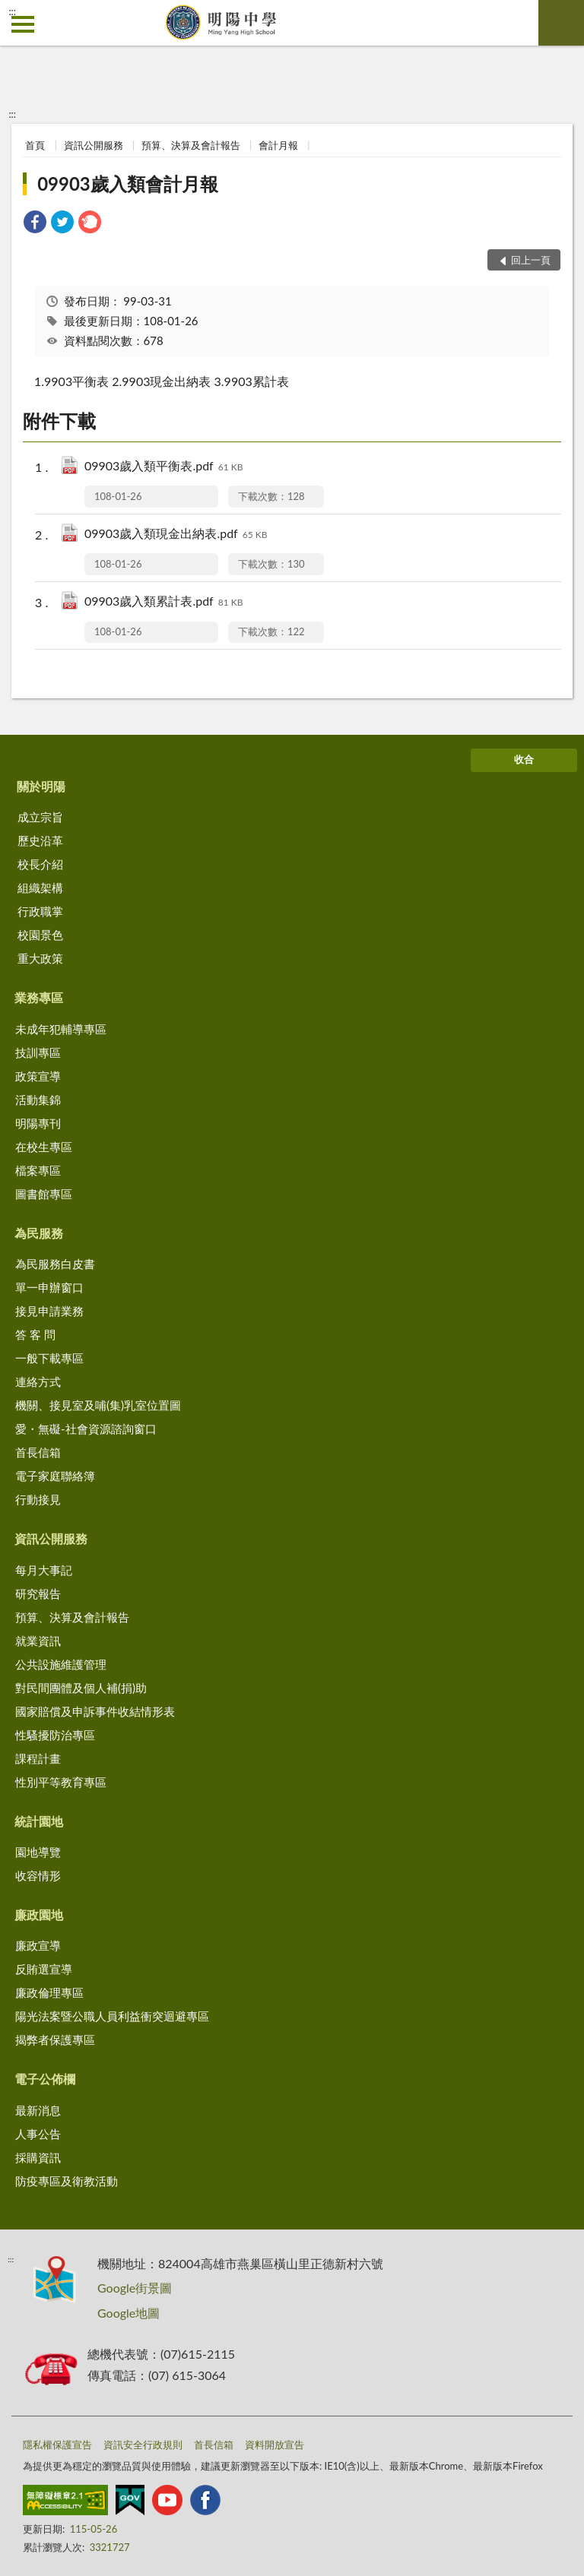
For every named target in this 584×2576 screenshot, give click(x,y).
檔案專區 (38, 1170)
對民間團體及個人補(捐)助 (81, 1688)
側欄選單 (22, 24)
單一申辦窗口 (49, 1287)
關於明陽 (41, 786)
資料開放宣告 (274, 2444)
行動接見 (38, 1499)
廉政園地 (38, 1914)
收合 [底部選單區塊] (524, 759)
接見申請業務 (49, 1311)
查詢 (561, 23)
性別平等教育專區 (60, 1782)
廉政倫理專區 (49, 1992)
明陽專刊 (38, 1123)
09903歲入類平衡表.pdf (163, 467)
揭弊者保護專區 (55, 2039)
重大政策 (40, 958)
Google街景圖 (134, 2287)
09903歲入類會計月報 (127, 183)
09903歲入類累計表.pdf (163, 602)
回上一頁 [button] (531, 260)
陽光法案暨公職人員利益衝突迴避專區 (112, 2016)
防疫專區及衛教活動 (66, 2181)
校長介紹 (40, 864)
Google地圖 (128, 2312)
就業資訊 (38, 1640)
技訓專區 (38, 1052)
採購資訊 (38, 2157)
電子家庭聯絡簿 (55, 1476)
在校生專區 (43, 1147)
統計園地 (38, 1821)
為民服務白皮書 (55, 1264)
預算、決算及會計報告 (190, 145)
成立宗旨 (40, 817)
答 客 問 (35, 1334)
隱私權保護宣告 (57, 2444)
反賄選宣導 (43, 1969)
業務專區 (38, 997)
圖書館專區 (43, 1194)
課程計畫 (38, 1758)
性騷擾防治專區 (55, 1735)
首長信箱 (38, 1452)
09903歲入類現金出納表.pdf (175, 534)
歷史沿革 (40, 840)
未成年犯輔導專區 (60, 1029)
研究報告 (38, 1593)
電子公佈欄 (44, 2078)
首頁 (35, 145)
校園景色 (40, 934)
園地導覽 (38, 1852)
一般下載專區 (49, 1358)
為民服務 (38, 1233)
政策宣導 (38, 1076)
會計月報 (278, 145)
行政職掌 (40, 911)
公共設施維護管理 (60, 1664)
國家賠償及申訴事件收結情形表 (95, 1711)
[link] (35, 223)
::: (12, 11)
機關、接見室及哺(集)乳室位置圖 (98, 1405)
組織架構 (40, 887)
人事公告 (38, 2134)
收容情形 (38, 1875)
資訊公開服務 (93, 145)
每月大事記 (43, 1570)
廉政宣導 (38, 1945)
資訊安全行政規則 (142, 2444)
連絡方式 (38, 1381)
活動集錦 (38, 1099)
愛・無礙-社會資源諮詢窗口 (86, 1428)
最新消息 (38, 2110)
